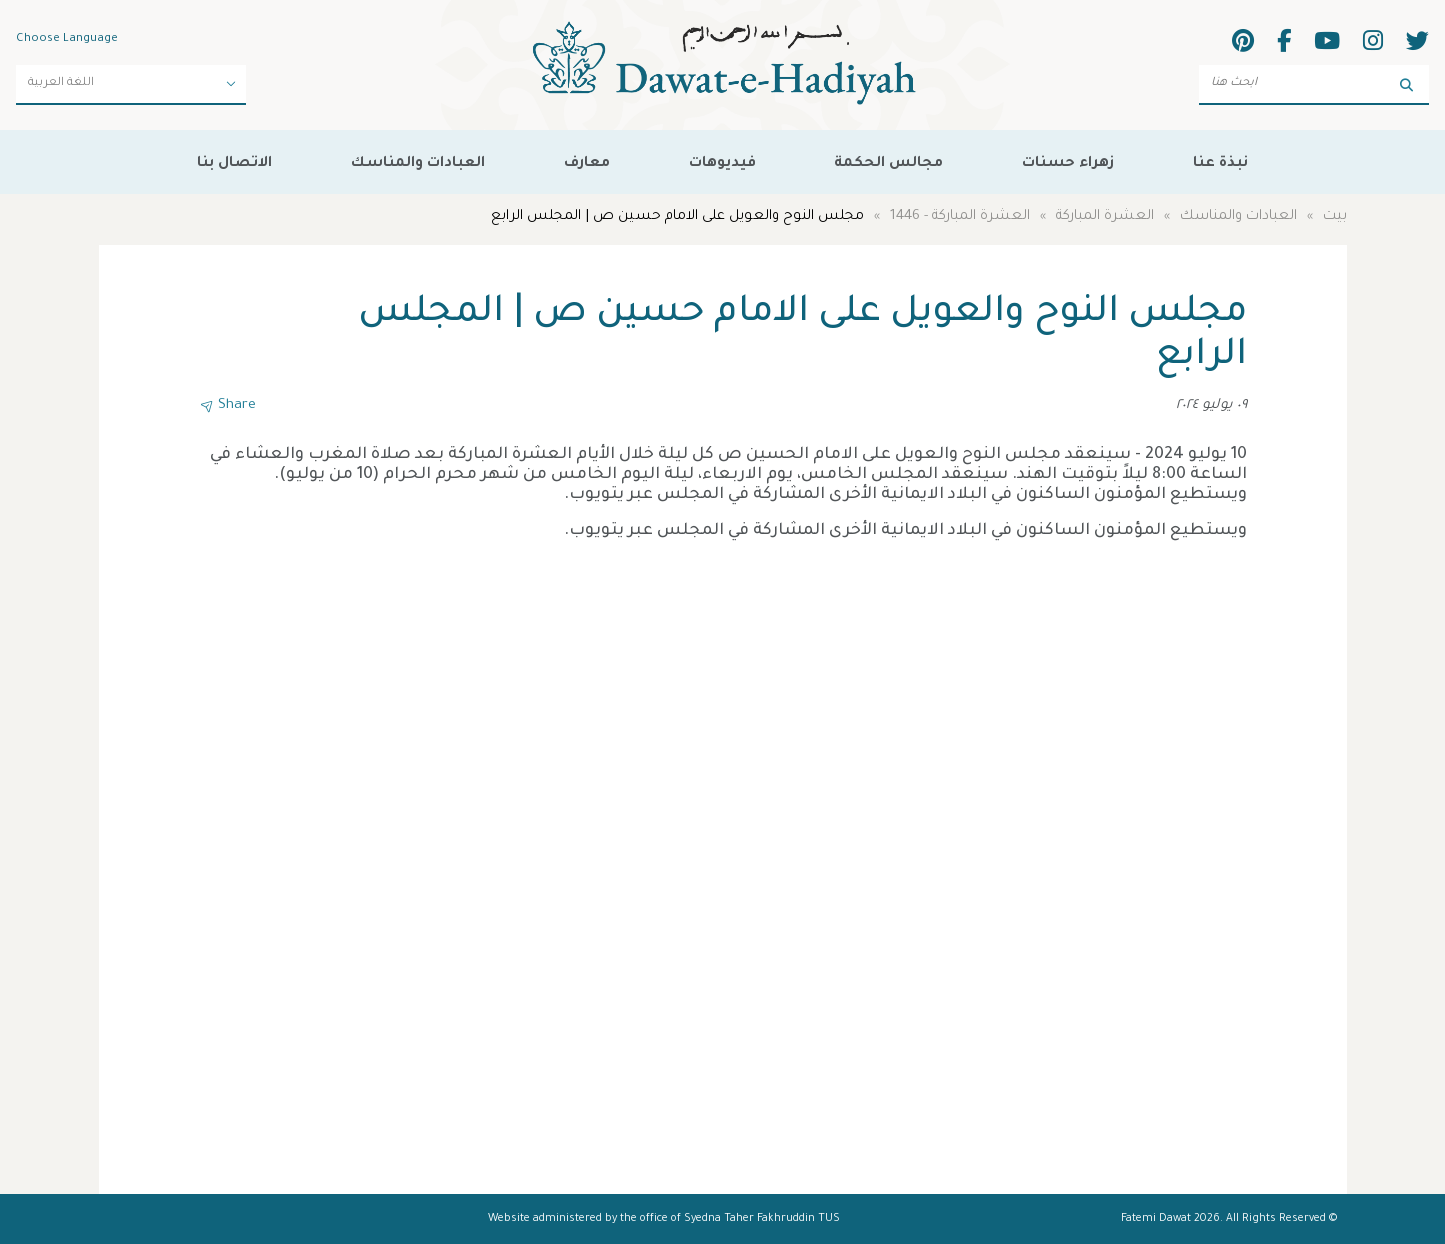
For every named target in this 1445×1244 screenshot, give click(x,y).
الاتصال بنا (234, 164)
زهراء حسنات (1068, 164)
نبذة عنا (1220, 164)
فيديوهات (722, 164)
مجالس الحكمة (888, 164)
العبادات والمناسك (418, 164)
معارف (587, 164)
